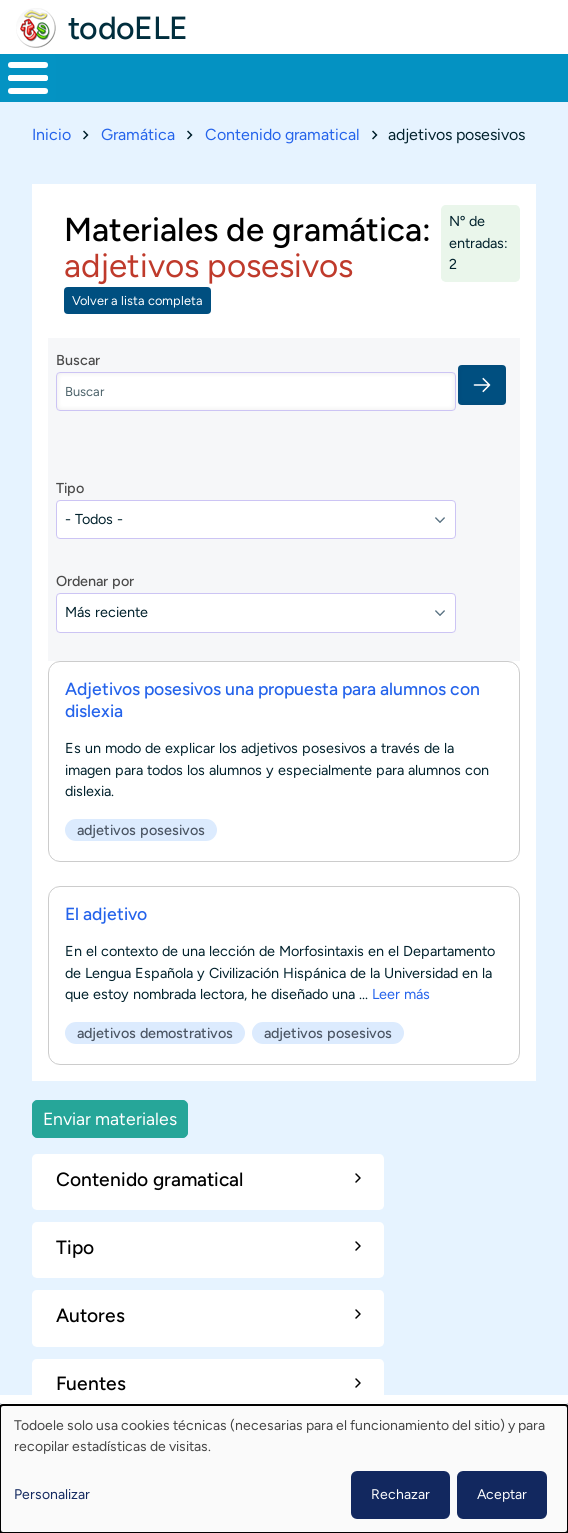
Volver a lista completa (137, 300)
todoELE (128, 28)
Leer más (401, 994)
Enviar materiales (110, 1118)
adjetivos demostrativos (155, 1033)
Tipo (70, 488)
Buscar (78, 360)
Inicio (51, 134)
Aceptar (502, 1494)
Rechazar (400, 1494)
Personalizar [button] (52, 1494)
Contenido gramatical (282, 134)
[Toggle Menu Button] (28, 78)
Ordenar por (95, 581)
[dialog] (284, 1469)
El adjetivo (106, 913)
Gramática (138, 134)
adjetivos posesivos (141, 829)
